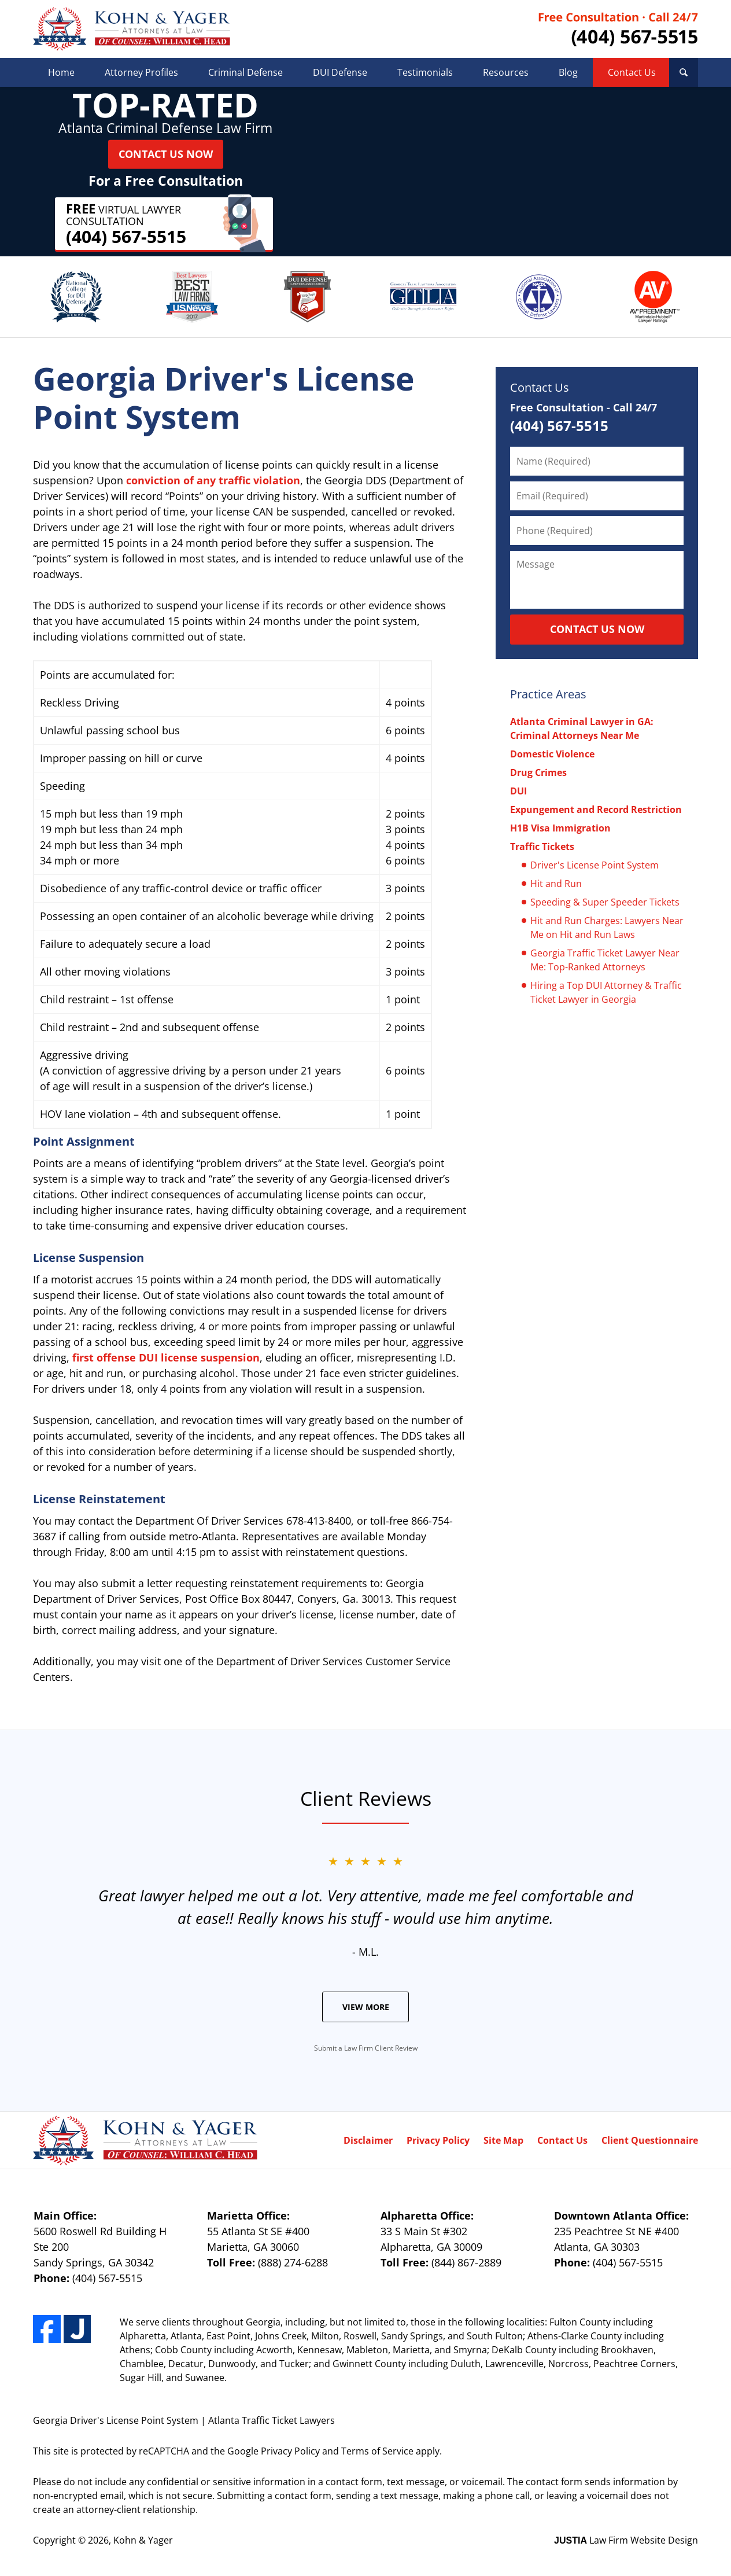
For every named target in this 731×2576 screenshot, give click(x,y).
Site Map (503, 2140)
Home (61, 72)
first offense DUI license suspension (166, 1357)
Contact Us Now (166, 154)
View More (365, 2006)
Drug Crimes (538, 772)
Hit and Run (556, 883)
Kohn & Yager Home (131, 29)
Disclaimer (368, 2140)
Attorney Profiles (141, 72)
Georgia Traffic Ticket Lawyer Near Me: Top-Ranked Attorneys (605, 960)
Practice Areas (548, 694)
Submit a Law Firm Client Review (366, 2048)
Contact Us (632, 72)
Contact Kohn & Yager (618, 29)
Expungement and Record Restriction (596, 809)
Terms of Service (377, 2451)
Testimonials (425, 72)
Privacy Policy (438, 2140)
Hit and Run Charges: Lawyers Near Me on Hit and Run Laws (607, 927)
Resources (506, 72)
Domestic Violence (552, 754)
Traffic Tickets (542, 846)
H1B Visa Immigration (560, 828)
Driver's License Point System (594, 865)
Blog (568, 72)
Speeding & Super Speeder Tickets (605, 902)
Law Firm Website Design (626, 2540)
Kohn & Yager (143, 2540)
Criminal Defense (245, 72)
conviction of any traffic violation (213, 480)
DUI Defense (340, 72)
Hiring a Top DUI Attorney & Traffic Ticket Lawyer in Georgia (606, 992)
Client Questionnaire (649, 2140)
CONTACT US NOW (597, 629)
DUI (518, 791)
